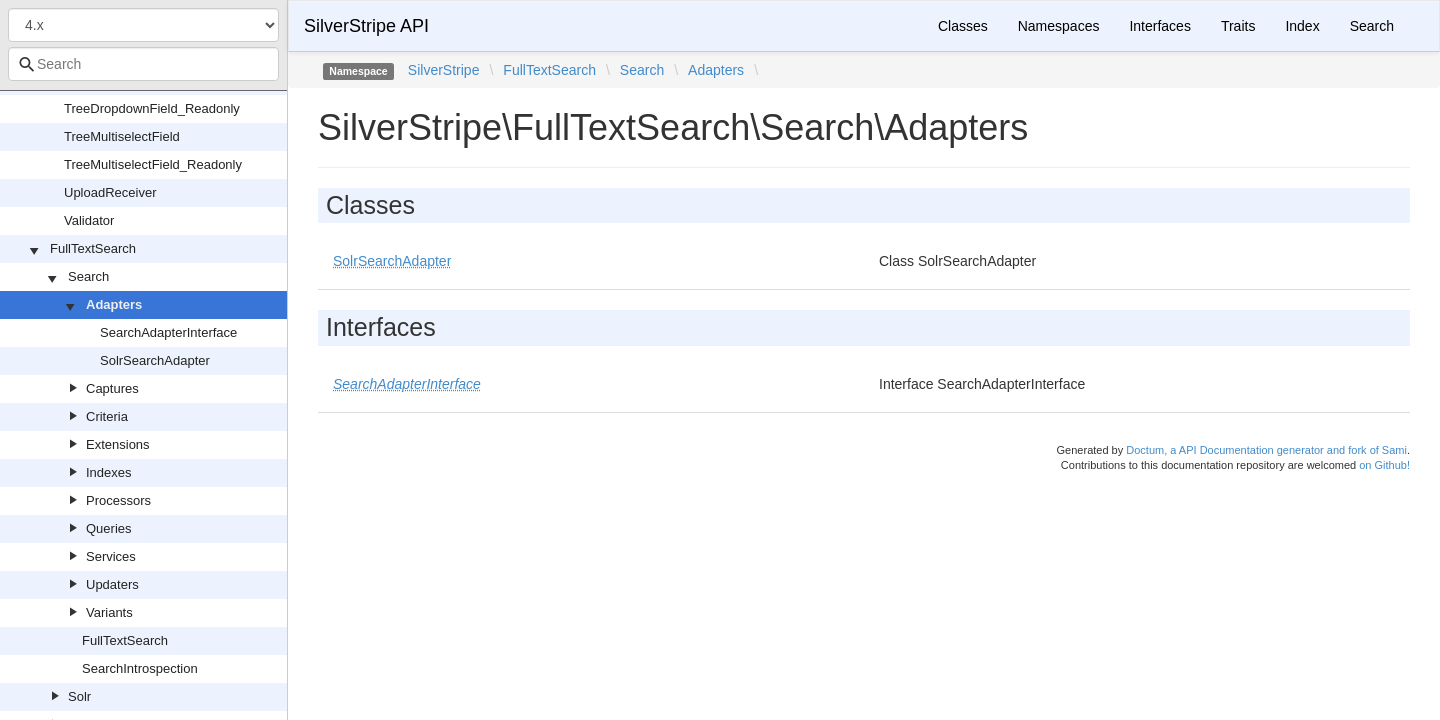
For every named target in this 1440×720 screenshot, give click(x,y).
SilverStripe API (366, 26)
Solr (79, 696)
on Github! (1384, 465)
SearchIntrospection (140, 668)
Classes (963, 26)
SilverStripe (444, 70)
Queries (109, 528)
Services (111, 556)
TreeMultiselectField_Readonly (153, 164)
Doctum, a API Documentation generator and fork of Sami (1266, 450)
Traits (1238, 26)
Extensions (118, 444)
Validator (89, 220)
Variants (109, 612)
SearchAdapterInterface (168, 332)
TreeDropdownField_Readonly (152, 108)
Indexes (109, 472)
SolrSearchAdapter (155, 360)
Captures (112, 388)
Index (1302, 26)
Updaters (112, 584)
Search (88, 276)
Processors (118, 500)
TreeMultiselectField (122, 136)
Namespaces (1059, 26)
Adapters (114, 304)
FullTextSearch (93, 248)
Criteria (107, 416)
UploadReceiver (110, 192)
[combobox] (143, 64)
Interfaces (1159, 26)
